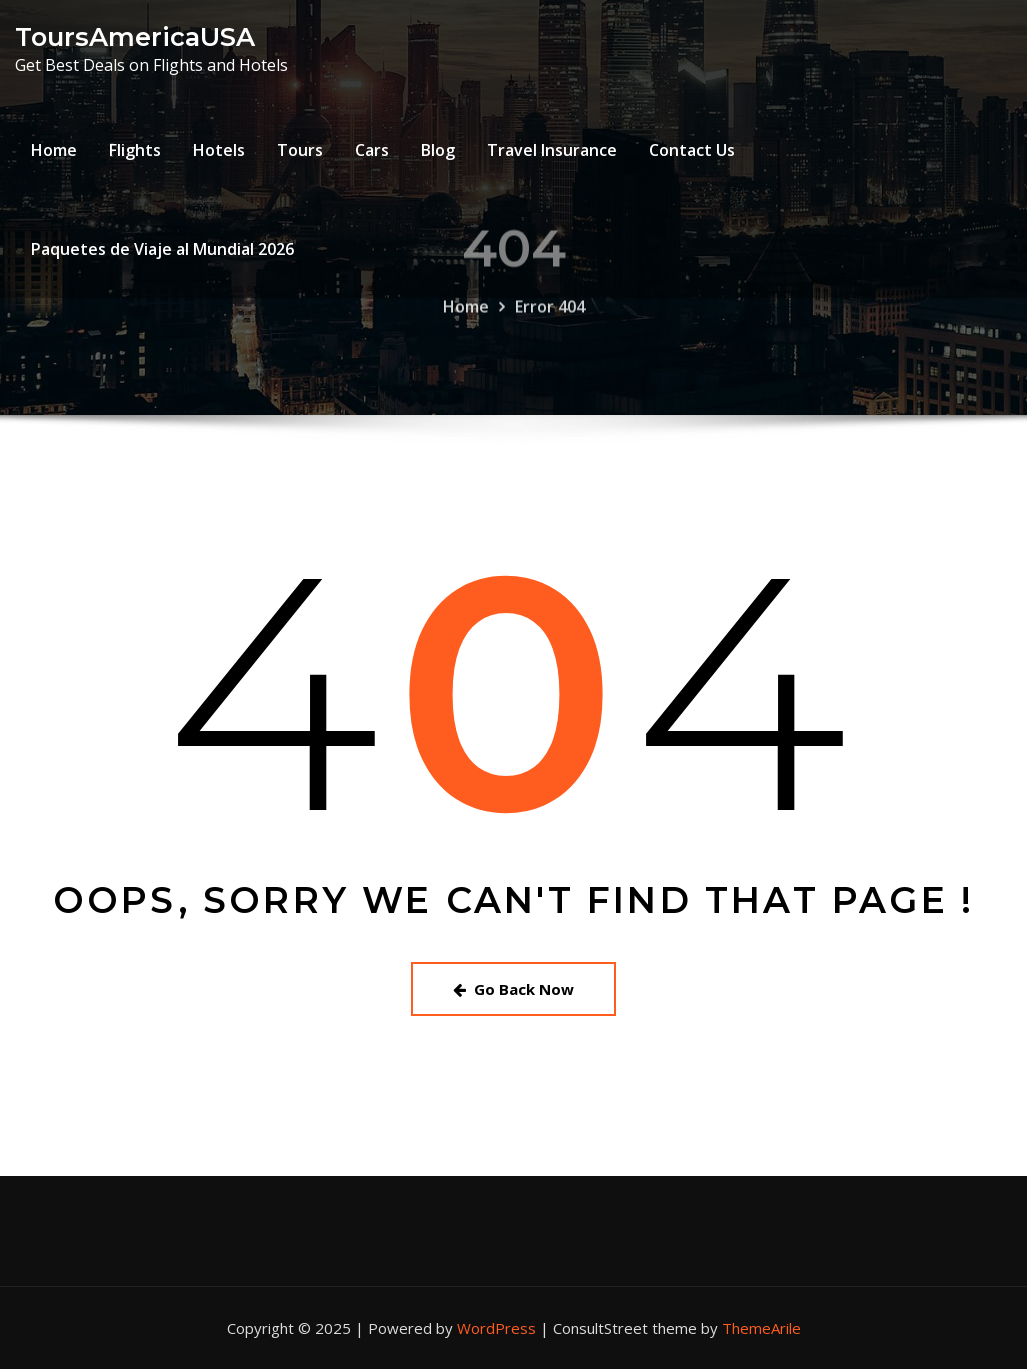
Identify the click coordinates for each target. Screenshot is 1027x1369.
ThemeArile (761, 1328)
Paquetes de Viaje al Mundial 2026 (162, 249)
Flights (135, 150)
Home (54, 150)
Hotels (219, 150)
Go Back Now (513, 989)
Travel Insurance (552, 150)
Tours (300, 150)
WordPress (496, 1328)
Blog (438, 150)
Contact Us (692, 150)
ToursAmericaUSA (135, 36)
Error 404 (550, 321)
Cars (372, 150)
